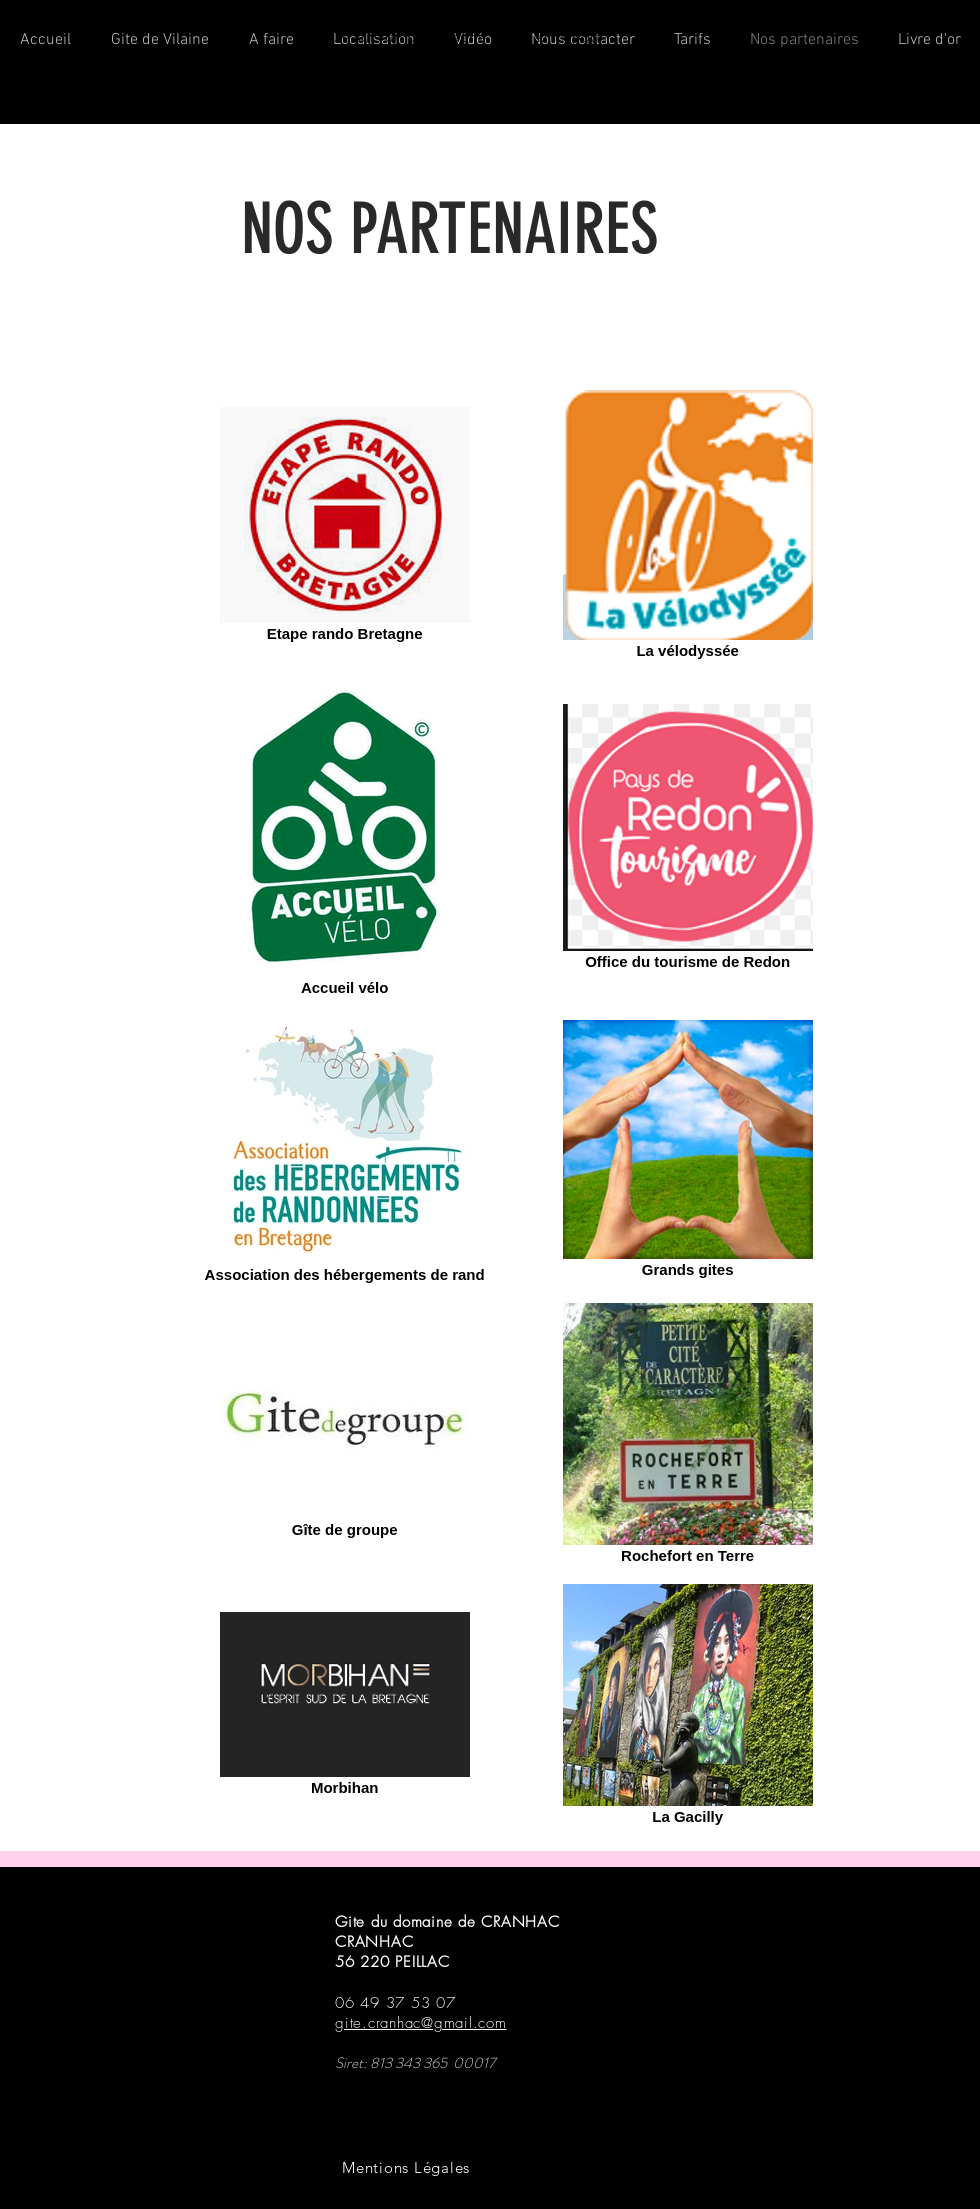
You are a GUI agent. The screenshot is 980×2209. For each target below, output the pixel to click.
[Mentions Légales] (406, 2168)
